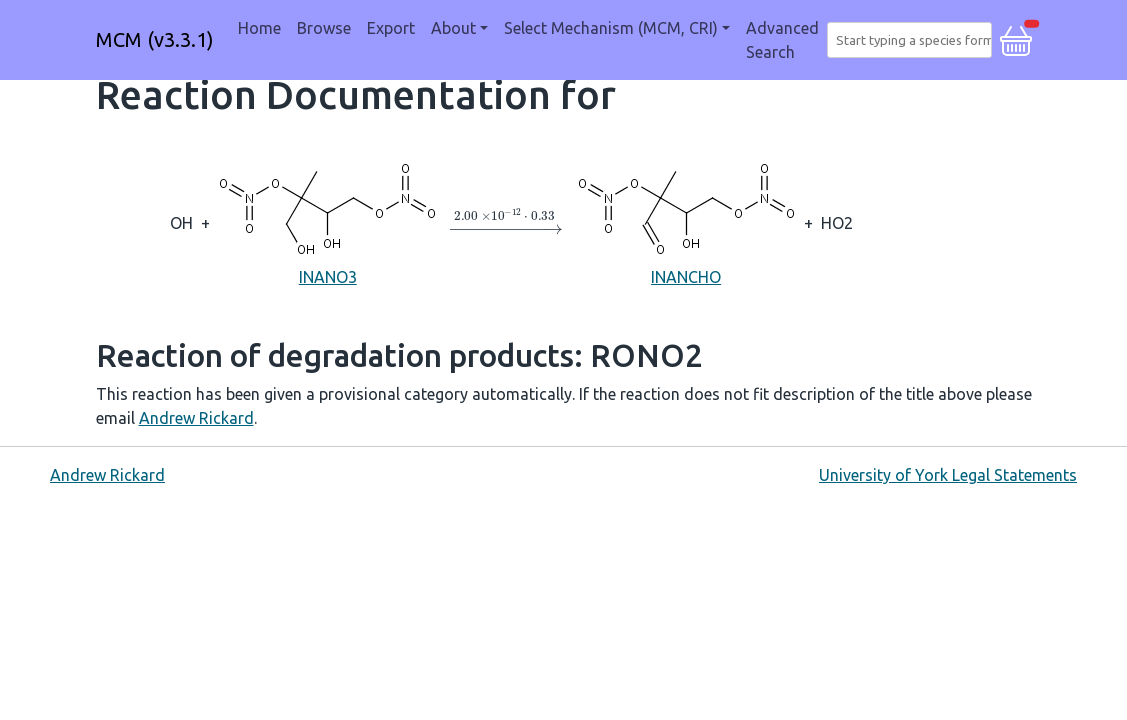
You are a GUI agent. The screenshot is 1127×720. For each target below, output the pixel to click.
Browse (324, 28)
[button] (1016, 38)
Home (259, 28)
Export (391, 28)
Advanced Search (782, 40)
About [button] (453, 28)
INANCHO (686, 222)
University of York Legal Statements (948, 475)
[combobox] (913, 40)
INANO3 (327, 222)
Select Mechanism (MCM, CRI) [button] (611, 28)
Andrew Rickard (196, 418)
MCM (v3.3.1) (155, 39)
